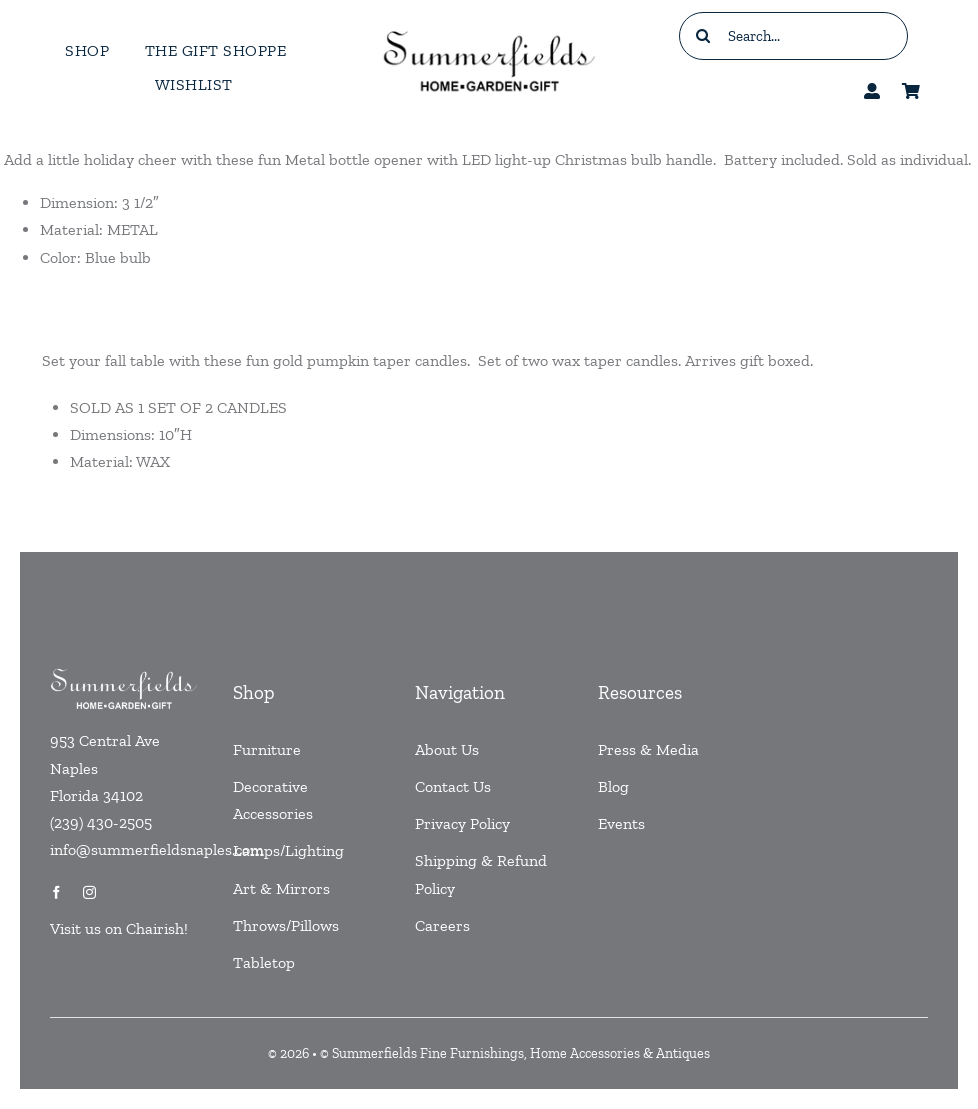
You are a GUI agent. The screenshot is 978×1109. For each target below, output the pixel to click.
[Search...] (793, 36)
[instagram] (89, 892)
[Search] (703, 36)
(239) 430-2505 (101, 822)
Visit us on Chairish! (119, 928)
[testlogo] (488, 30)
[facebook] (56, 892)
